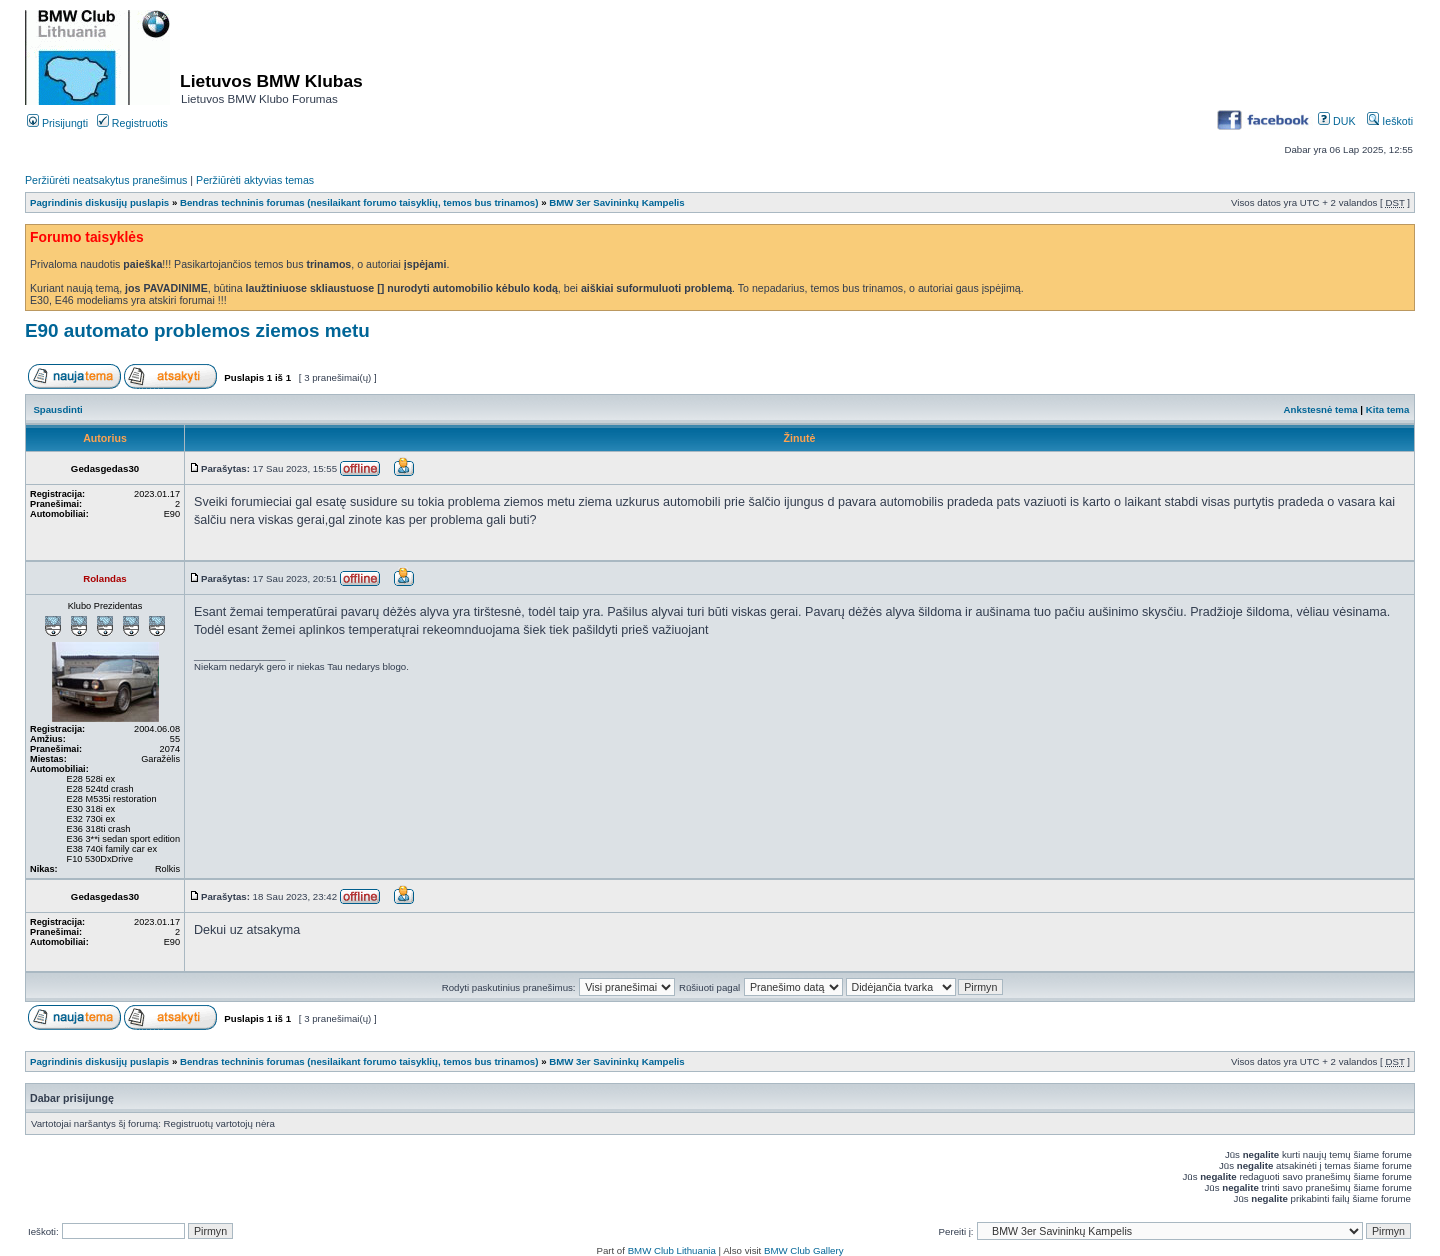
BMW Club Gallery (804, 1250)
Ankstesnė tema (1320, 409)
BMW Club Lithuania (672, 1250)
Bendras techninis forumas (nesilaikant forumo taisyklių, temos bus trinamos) (360, 202)
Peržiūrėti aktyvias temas (255, 180)
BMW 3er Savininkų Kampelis (616, 202)
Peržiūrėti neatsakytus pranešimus (106, 180)
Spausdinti (57, 409)
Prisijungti (57, 123)
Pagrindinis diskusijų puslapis (99, 202)
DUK (1336, 121)
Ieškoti (1390, 121)
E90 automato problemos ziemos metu (197, 330)
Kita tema (1388, 409)
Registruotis (132, 123)
